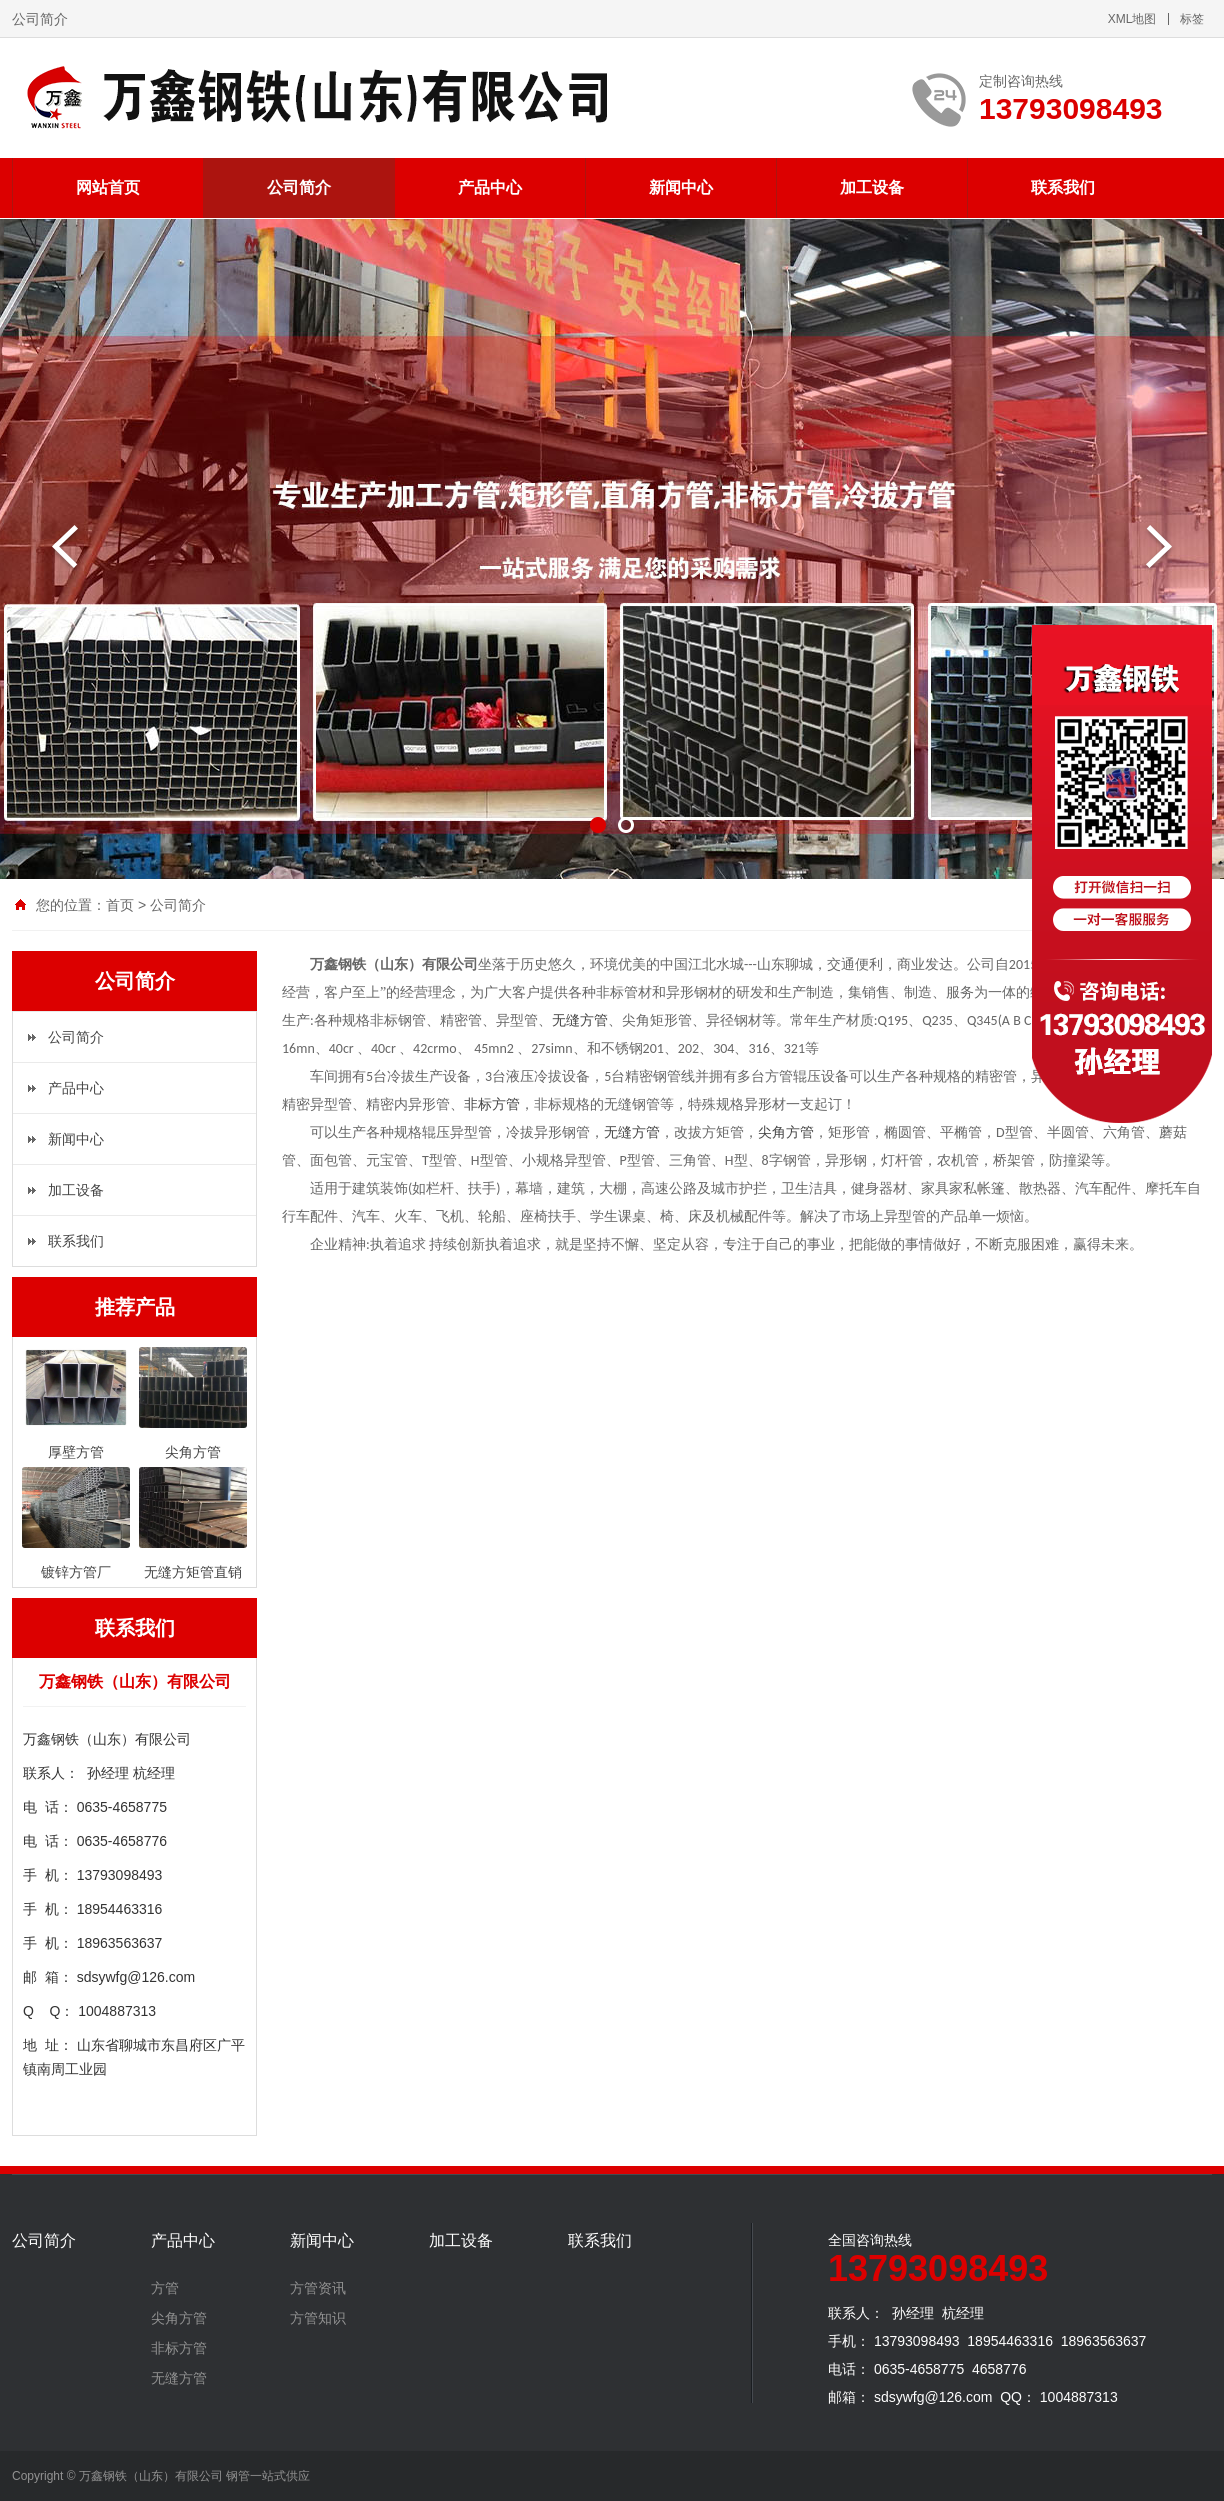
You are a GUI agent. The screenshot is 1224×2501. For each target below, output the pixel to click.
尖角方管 (786, 1132)
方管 (165, 2288)
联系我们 (1063, 187)
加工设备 (872, 187)
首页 (120, 905)
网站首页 (108, 187)
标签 (1192, 19)
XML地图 (1132, 19)
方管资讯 (318, 2288)
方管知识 (318, 2318)
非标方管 (492, 1104)
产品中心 (490, 187)
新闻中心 (681, 187)
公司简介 (299, 187)
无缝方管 (580, 1020)
